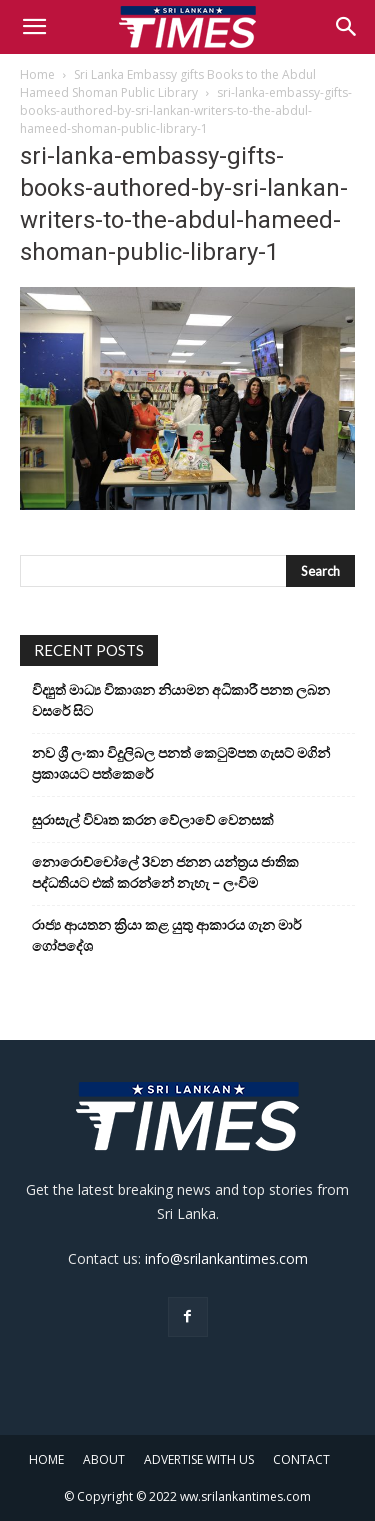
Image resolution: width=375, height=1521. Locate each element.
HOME (46, 1459)
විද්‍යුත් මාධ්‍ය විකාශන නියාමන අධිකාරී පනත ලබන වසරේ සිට (181, 700)
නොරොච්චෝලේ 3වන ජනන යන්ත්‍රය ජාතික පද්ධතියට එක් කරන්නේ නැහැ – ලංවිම (165, 872)
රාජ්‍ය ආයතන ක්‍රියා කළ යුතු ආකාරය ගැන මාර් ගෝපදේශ (166, 935)
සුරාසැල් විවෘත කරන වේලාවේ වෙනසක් (153, 819)
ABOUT (104, 1459)
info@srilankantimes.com (226, 1258)
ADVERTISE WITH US (199, 1459)
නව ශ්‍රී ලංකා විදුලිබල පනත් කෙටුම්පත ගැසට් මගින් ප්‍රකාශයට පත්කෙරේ (181, 763)
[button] (34, 27)
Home (37, 74)
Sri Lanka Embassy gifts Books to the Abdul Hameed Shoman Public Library (168, 83)
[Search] (347, 27)
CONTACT (301, 1459)
